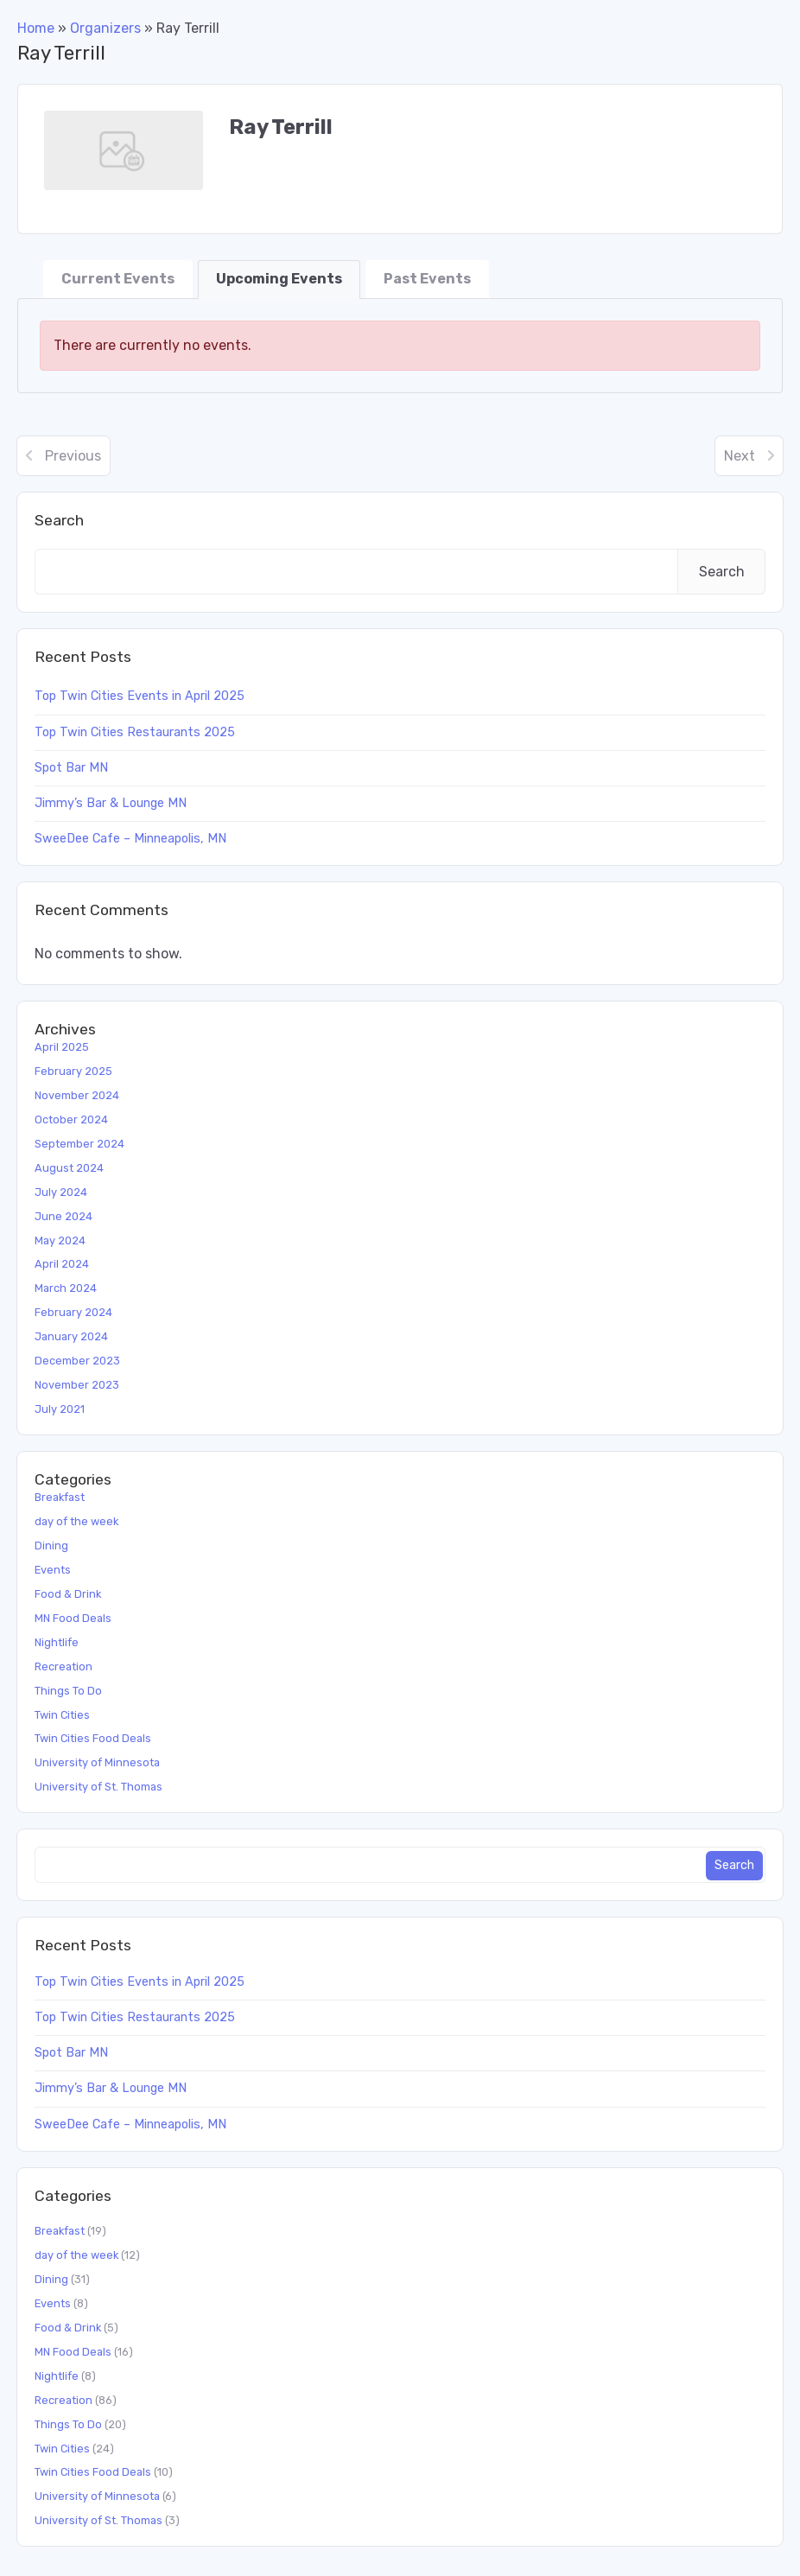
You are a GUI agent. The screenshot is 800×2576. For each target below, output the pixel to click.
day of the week (76, 1521)
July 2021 (60, 1408)
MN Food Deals (73, 1618)
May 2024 (60, 1240)
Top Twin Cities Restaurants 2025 (135, 732)
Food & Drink (68, 1593)
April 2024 (62, 1263)
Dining (51, 1545)
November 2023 (77, 1384)
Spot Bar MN (71, 767)
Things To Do (68, 1690)
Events (53, 1569)
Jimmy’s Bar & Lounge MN (111, 803)
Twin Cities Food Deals (93, 1738)
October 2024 (71, 1119)
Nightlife (57, 1642)
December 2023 (77, 1360)
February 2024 (73, 1312)
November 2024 (77, 1095)
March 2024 (66, 1288)
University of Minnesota (97, 1762)
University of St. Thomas (98, 1786)
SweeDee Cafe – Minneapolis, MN (130, 838)
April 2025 (62, 1046)
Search (59, 520)
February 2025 (73, 1071)
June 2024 (63, 1216)
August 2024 (69, 1167)
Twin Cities (62, 1714)
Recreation (63, 1666)
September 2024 (79, 1143)
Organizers (105, 28)
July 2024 (61, 1192)
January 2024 (71, 1336)
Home (35, 28)
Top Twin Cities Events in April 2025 (139, 696)
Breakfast (60, 1497)
